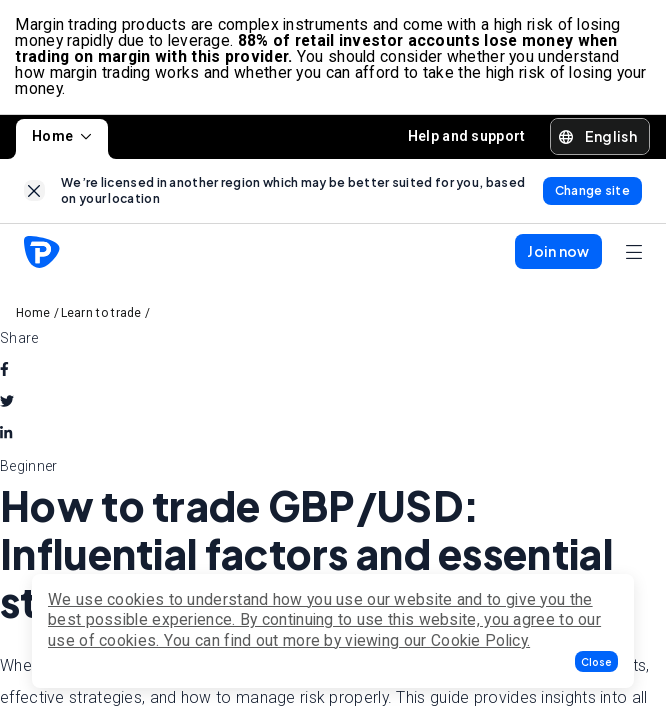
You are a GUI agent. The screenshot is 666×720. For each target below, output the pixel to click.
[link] (34, 191)
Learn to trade (101, 314)
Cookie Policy (479, 640)
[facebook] (4, 371)
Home (62, 137)
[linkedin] (6, 435)
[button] (596, 661)
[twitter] (7, 403)
